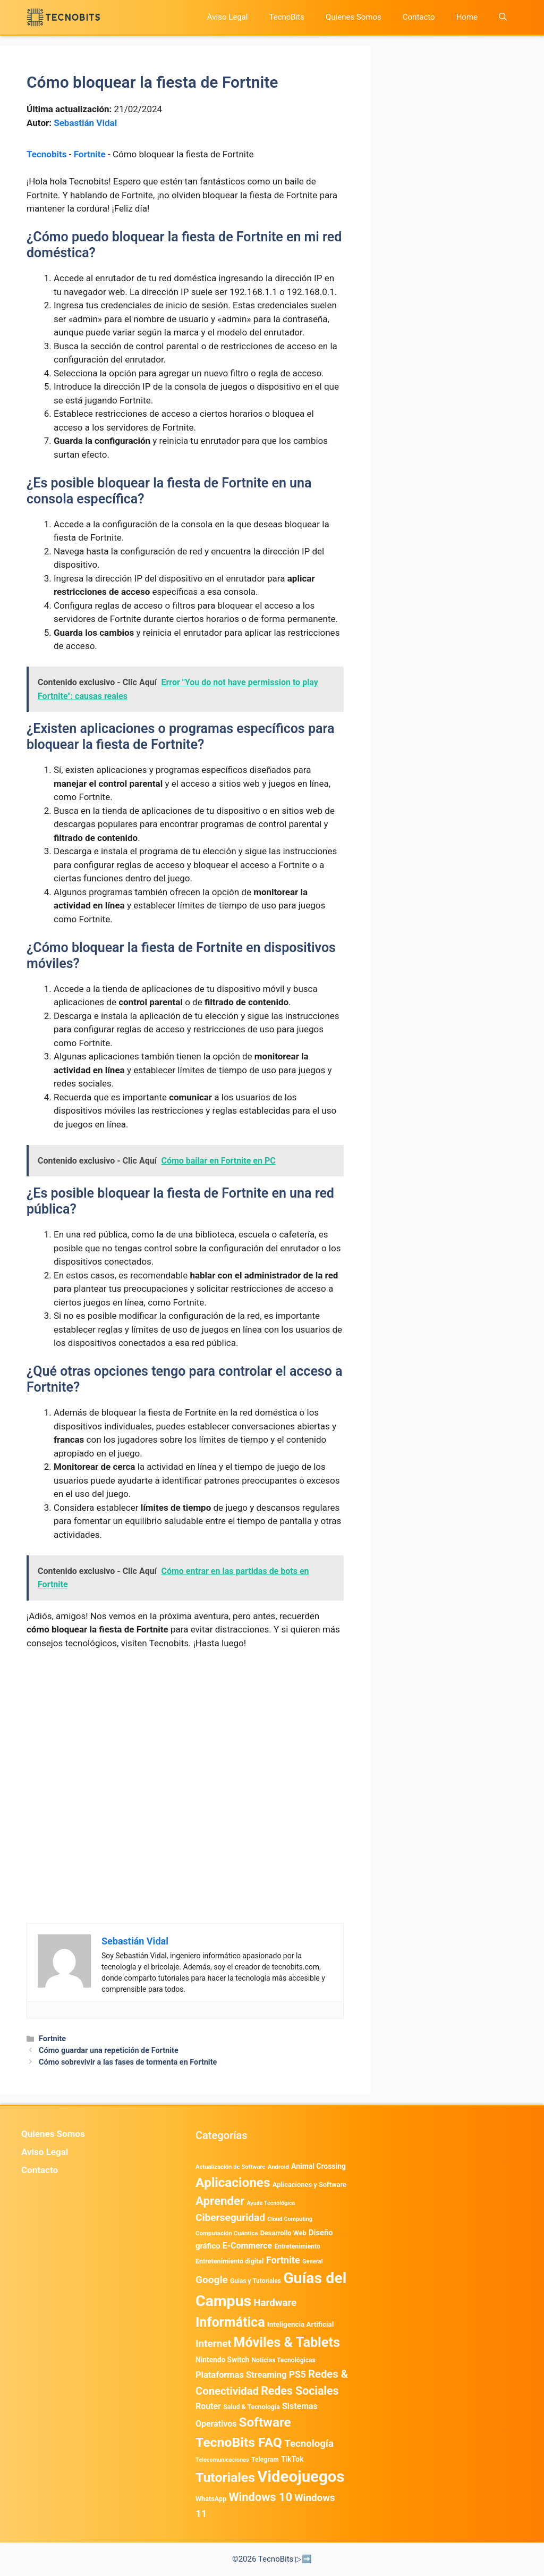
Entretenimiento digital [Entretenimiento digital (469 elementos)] (230, 2261)
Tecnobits (46, 154)
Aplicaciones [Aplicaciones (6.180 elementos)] (233, 2182)
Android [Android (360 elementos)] (278, 2166)
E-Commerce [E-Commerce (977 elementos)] (247, 2246)
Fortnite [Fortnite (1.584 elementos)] (283, 2260)
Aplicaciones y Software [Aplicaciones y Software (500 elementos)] (309, 2184)
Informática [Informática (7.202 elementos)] (230, 2322)
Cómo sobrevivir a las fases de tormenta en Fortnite (128, 2062)
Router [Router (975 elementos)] (208, 2406)
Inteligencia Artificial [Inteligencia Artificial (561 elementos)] (300, 2324)
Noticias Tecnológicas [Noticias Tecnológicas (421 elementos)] (283, 2360)
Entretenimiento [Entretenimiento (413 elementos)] (297, 2246)
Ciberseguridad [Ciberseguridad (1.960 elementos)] (230, 2217)
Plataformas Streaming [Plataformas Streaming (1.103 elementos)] (241, 2375)
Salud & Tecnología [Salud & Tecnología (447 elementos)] (251, 2407)
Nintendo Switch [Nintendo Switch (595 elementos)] (222, 2359)
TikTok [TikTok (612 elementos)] (292, 2459)
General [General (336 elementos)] (312, 2261)
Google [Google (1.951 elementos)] (212, 2280)
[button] (502, 17)
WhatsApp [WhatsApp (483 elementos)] (211, 2499)
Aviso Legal (227, 17)
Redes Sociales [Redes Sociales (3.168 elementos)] (299, 2390)
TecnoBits (286, 17)
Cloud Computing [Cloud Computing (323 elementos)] (289, 2219)
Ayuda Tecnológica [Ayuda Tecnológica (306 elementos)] (270, 2203)
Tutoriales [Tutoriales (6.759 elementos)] (225, 2477)
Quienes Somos (353, 17)
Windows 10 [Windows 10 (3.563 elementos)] (260, 2497)
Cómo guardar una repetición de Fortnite (108, 2050)
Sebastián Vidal (85, 122)
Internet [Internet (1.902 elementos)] (213, 2343)
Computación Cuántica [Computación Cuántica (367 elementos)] (227, 2233)
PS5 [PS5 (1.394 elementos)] (297, 2374)
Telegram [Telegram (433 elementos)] (265, 2459)
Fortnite (90, 154)
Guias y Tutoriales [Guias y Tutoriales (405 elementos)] (255, 2281)
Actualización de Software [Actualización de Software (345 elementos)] (231, 2166)
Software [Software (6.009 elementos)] (265, 2422)
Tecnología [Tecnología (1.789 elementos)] (309, 2443)
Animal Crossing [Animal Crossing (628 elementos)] (318, 2166)
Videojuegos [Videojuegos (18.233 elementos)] (300, 2477)
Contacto (419, 17)
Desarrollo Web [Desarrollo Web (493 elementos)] (283, 2233)
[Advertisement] (185, 1738)
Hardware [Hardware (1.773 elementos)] (274, 2303)
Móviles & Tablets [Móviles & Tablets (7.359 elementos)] (286, 2342)
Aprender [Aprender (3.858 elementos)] (220, 2201)
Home (467, 17)
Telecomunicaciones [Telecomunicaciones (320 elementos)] (222, 2459)
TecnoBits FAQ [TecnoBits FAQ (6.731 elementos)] (239, 2442)
